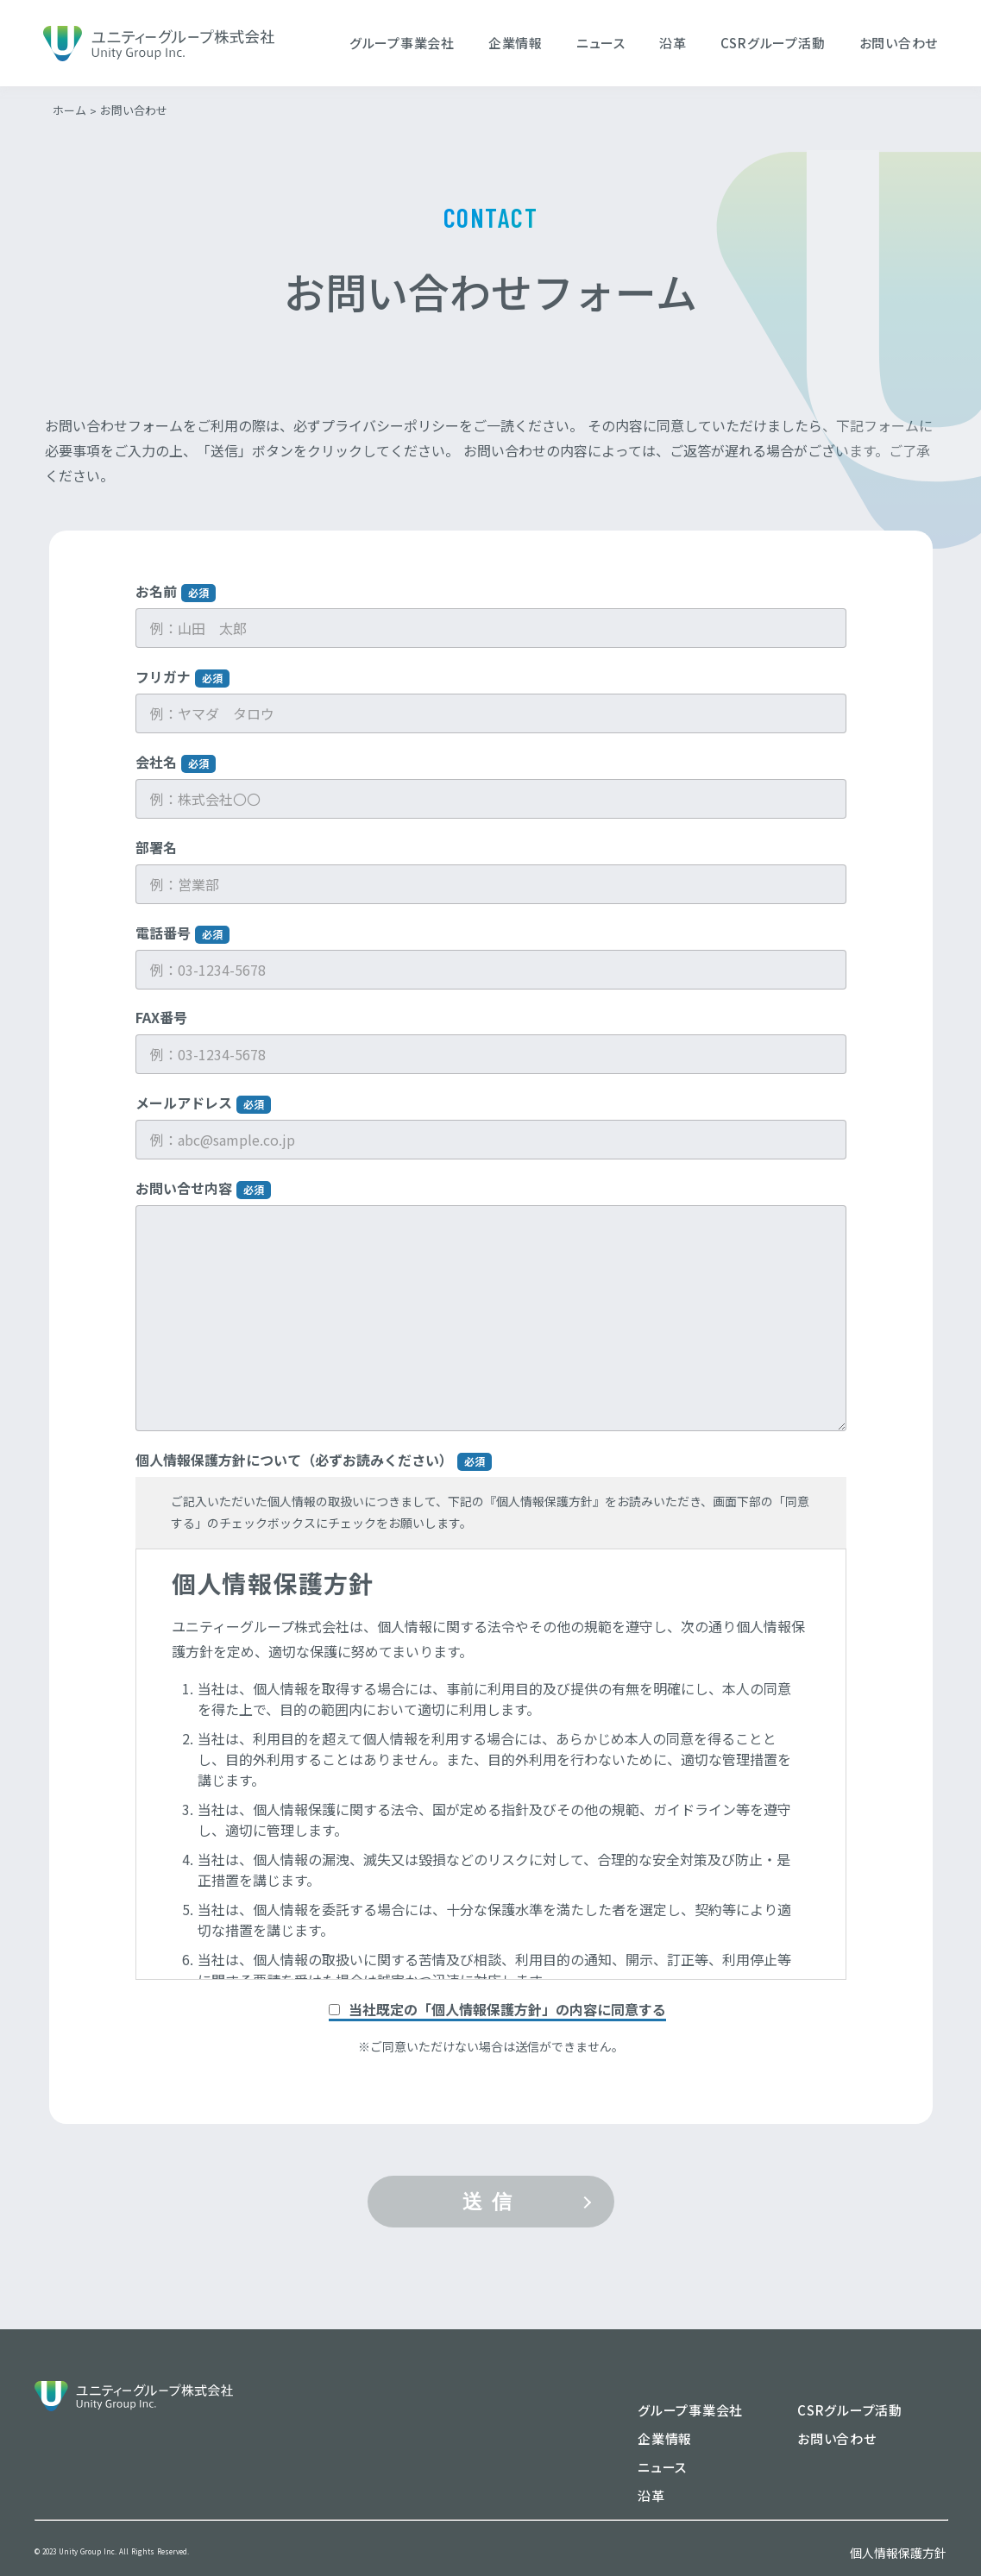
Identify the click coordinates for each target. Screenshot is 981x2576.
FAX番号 (161, 1031)
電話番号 (182, 947)
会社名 (175, 777)
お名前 (175, 606)
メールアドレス (203, 1117)
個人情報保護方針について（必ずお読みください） (313, 1475)
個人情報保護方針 (898, 2553)
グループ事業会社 (402, 43)
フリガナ (182, 691)
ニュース (601, 43)
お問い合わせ (899, 43)
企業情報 (515, 43)
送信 (492, 2216)
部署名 (156, 861)
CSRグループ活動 (773, 43)
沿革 (673, 43)
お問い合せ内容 (203, 1203)
